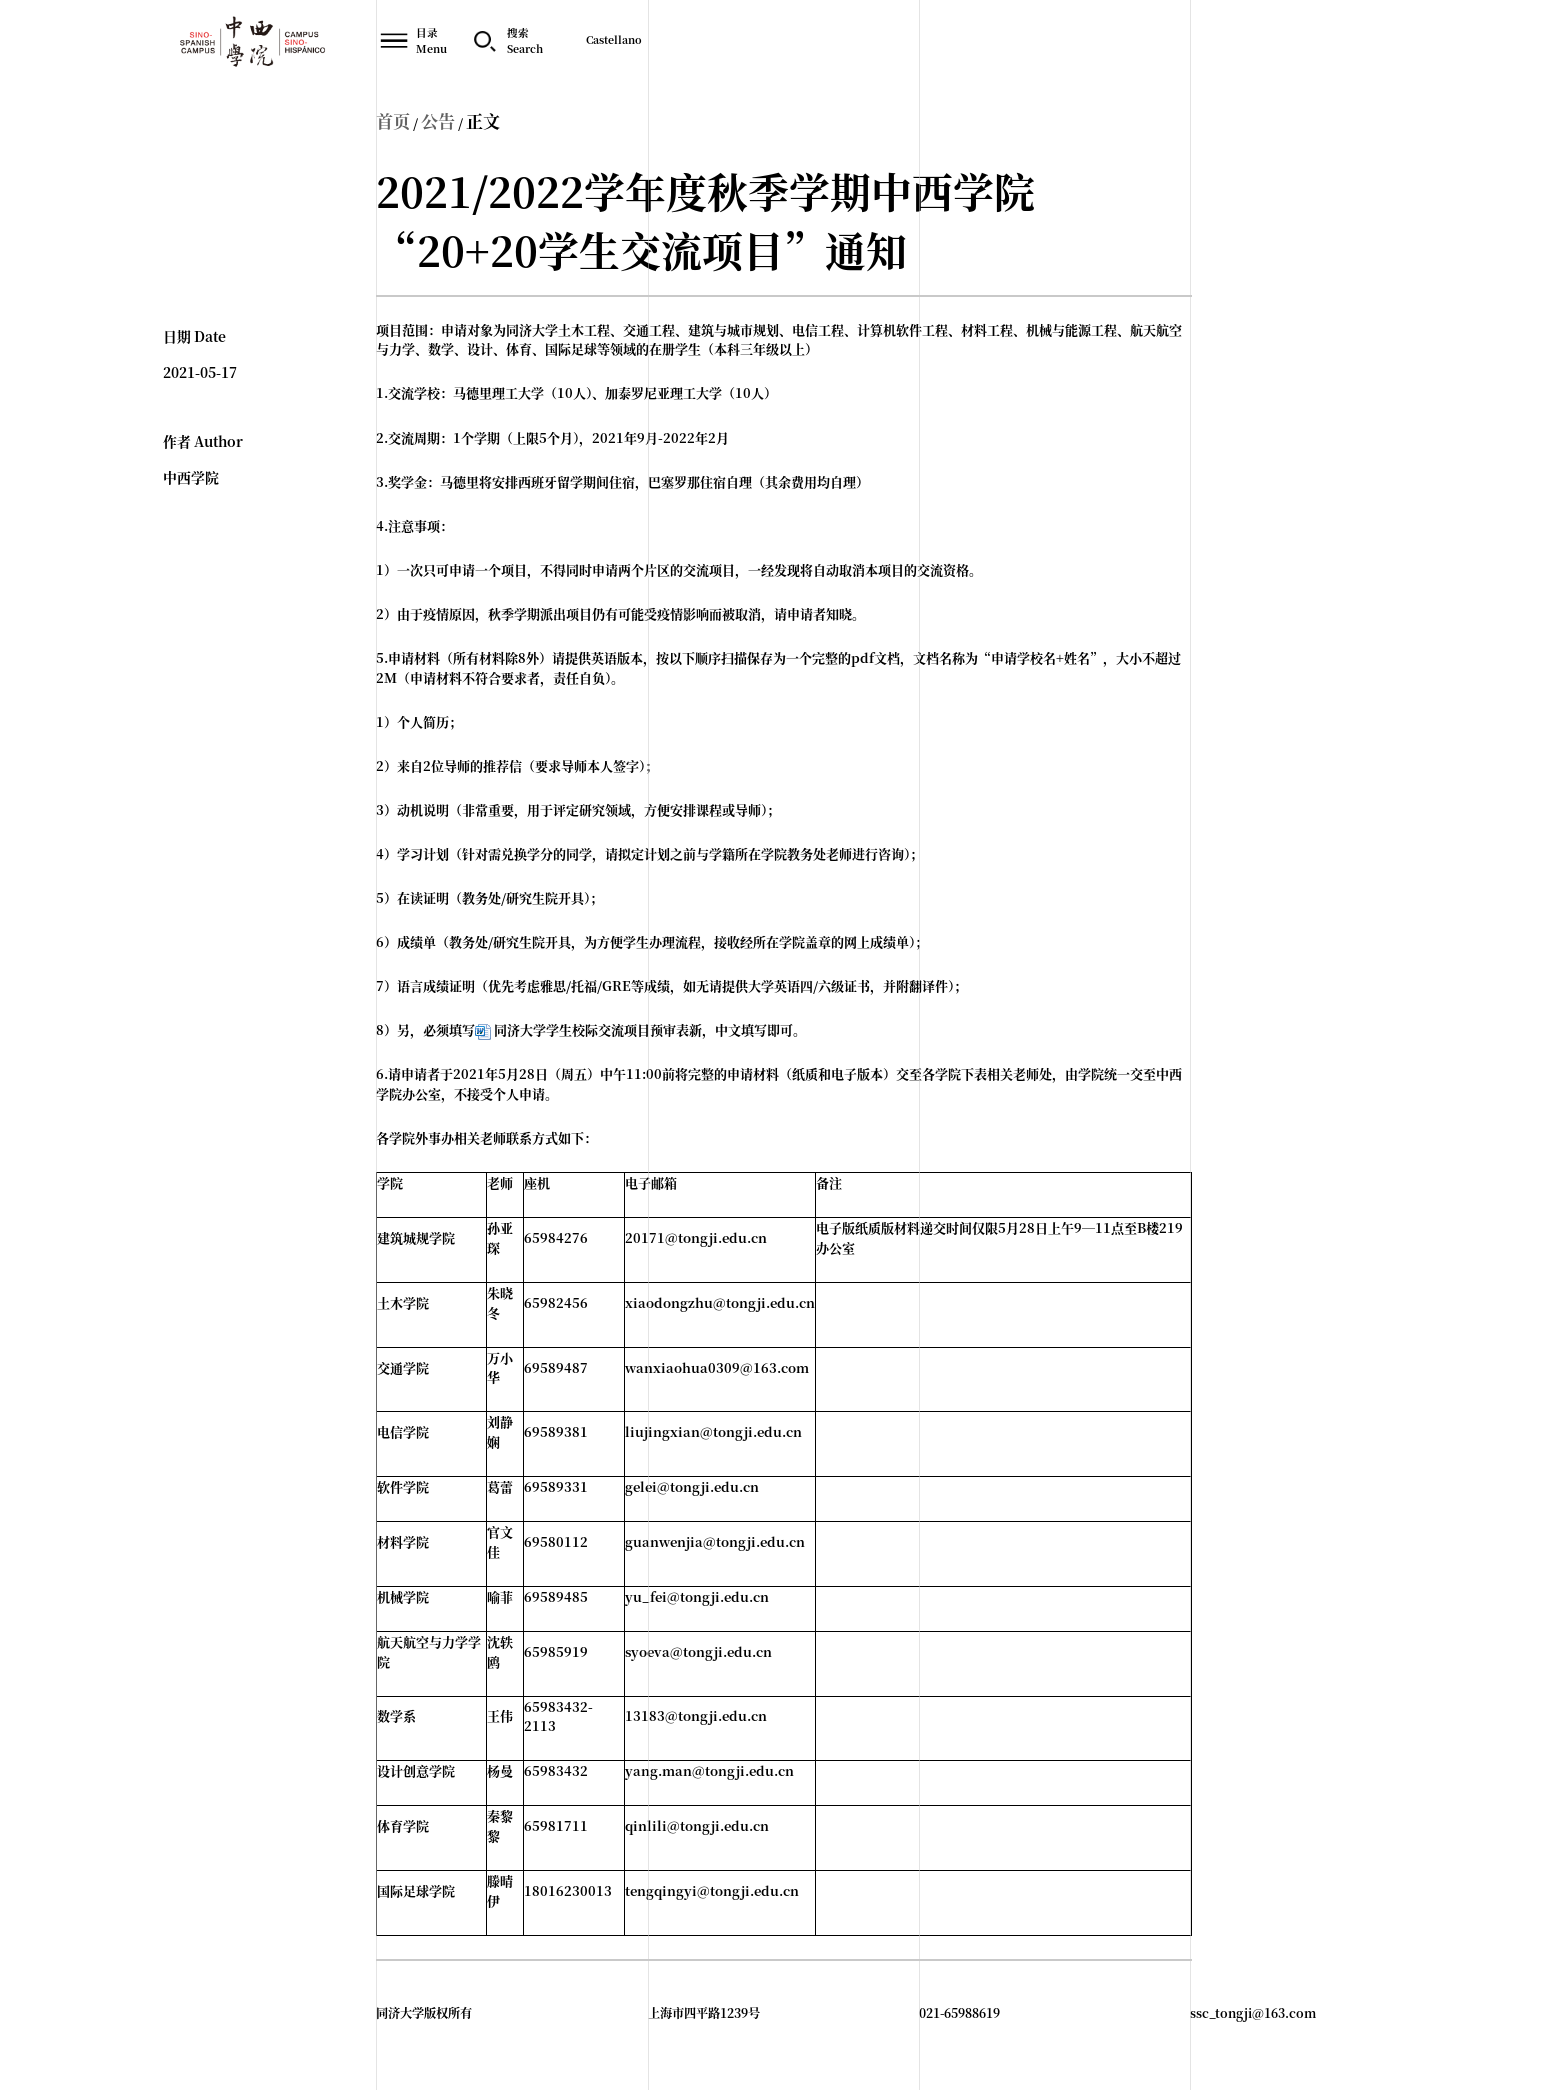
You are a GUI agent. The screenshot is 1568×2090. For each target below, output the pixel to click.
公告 (438, 120)
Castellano (614, 39)
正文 (483, 120)
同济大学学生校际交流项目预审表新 (598, 1029)
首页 (393, 120)
